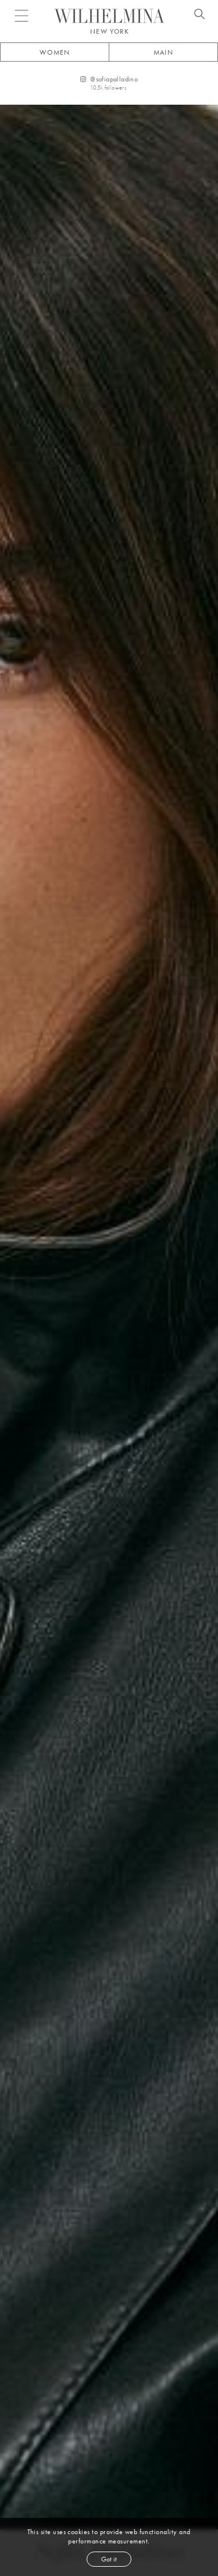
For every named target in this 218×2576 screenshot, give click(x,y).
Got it (109, 2559)
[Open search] (199, 15)
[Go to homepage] (109, 16)
